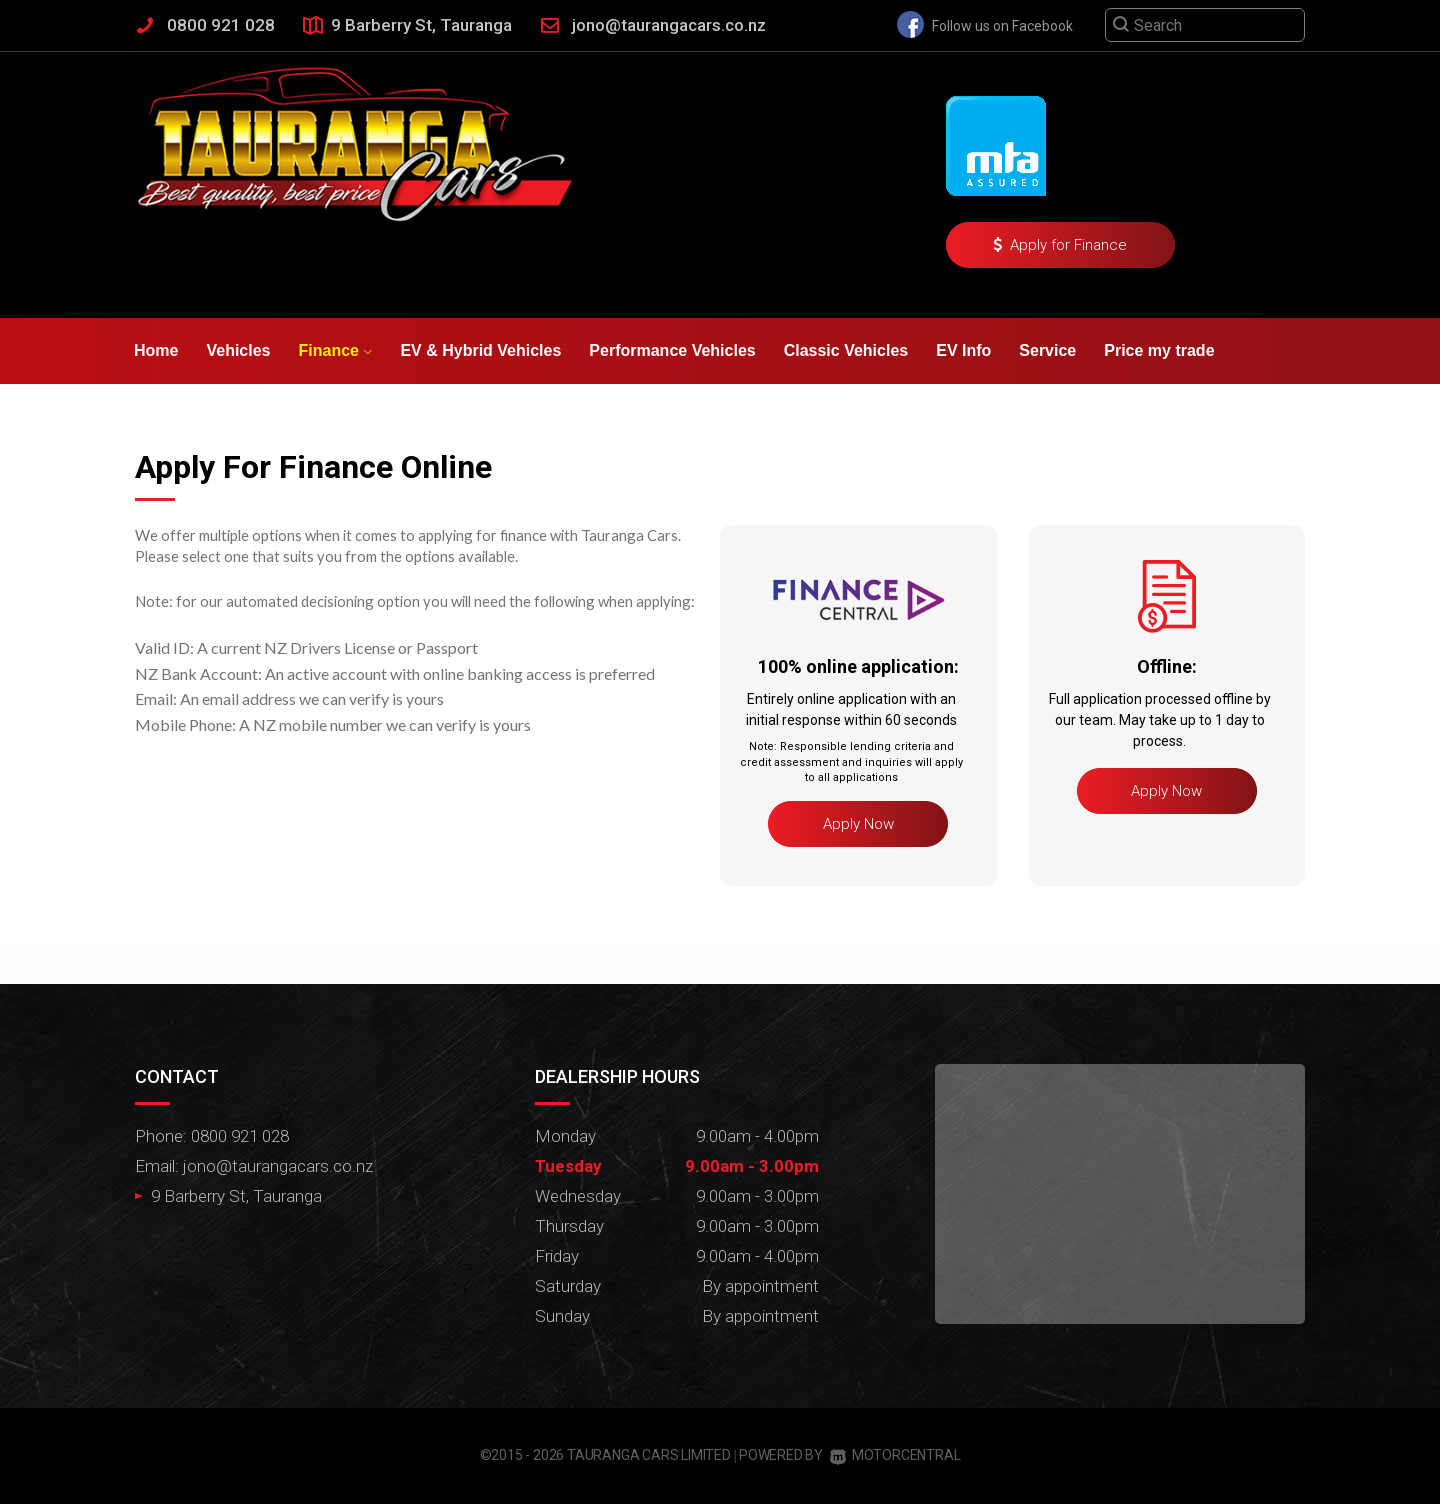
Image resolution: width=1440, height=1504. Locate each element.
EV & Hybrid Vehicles (480, 350)
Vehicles (238, 350)
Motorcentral (895, 1455)
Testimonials (182, 416)
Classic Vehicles (846, 350)
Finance (336, 350)
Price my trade (1159, 350)
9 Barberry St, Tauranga (421, 25)
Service (1047, 350)
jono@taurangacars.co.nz (669, 25)
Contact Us (301, 416)
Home (156, 350)
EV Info (963, 350)
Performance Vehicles (672, 350)
